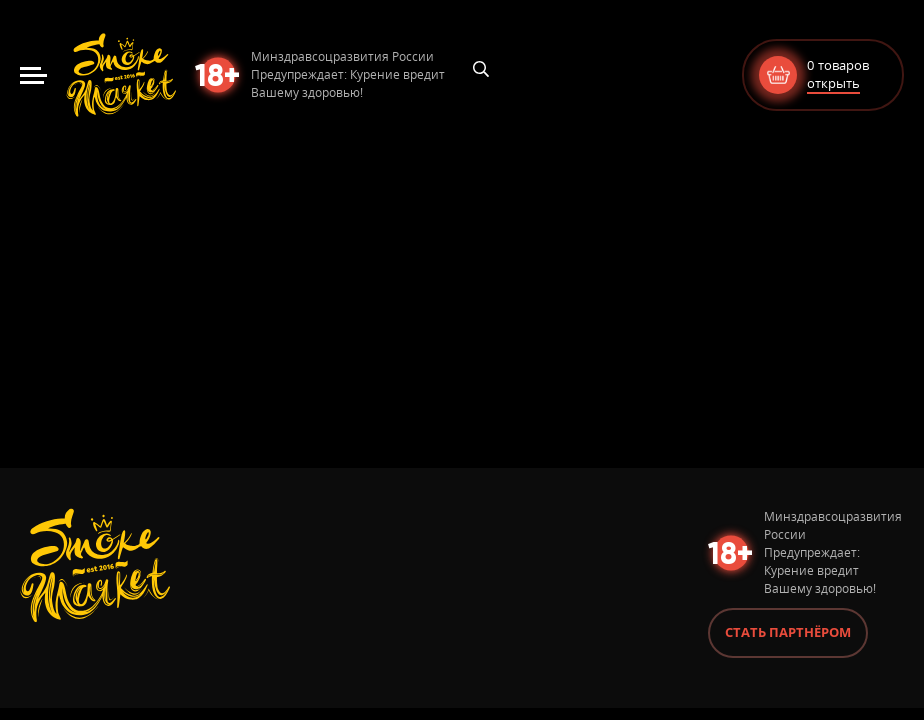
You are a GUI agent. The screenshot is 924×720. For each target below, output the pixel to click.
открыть (833, 83)
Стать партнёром (788, 632)
